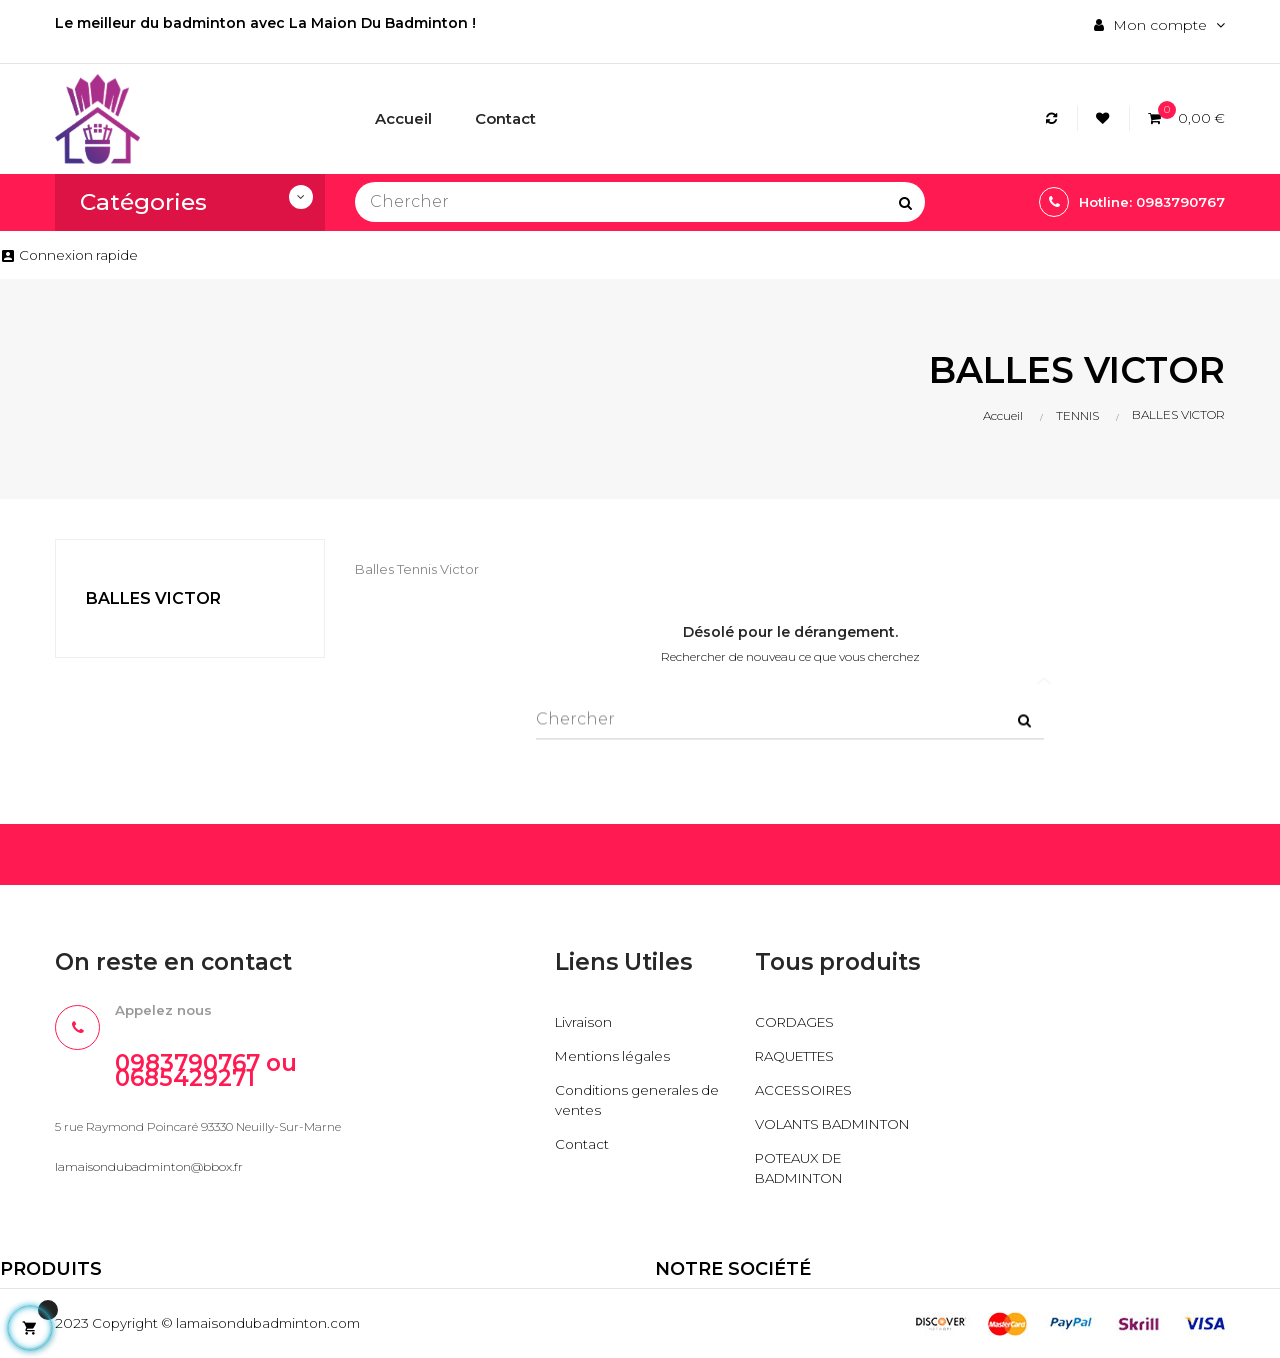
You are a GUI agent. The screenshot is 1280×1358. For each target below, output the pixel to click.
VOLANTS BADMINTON (839, 1124)
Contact (582, 1144)
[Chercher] (640, 202)
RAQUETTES (798, 1056)
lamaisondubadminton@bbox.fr (149, 1168)
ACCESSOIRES (807, 1090)
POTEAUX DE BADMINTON (803, 1168)
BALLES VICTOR (153, 598)
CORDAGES (797, 1022)
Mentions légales (614, 1056)
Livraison (585, 1022)
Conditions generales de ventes (639, 1100)
